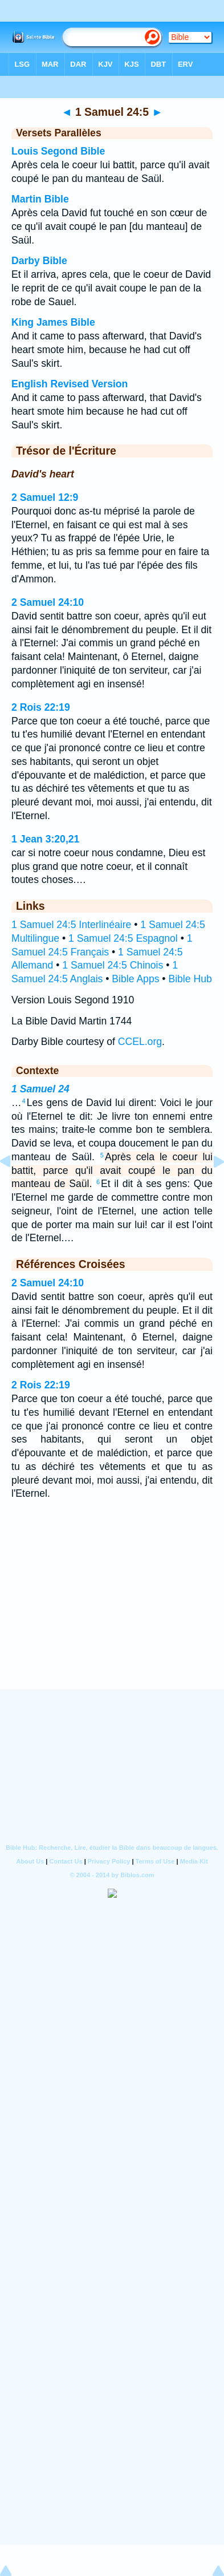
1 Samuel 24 (40, 1089)
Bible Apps (135, 979)
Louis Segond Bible (58, 151)
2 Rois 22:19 (40, 707)
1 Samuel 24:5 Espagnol (123, 938)
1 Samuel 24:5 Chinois (112, 965)
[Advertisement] (112, 1619)
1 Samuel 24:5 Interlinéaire (71, 924)
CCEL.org (140, 1041)
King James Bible (53, 322)
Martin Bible (40, 199)
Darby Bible (39, 260)
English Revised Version (69, 384)
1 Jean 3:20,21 (45, 839)
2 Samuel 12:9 (44, 497)
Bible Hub (189, 979)
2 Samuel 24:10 (47, 602)
